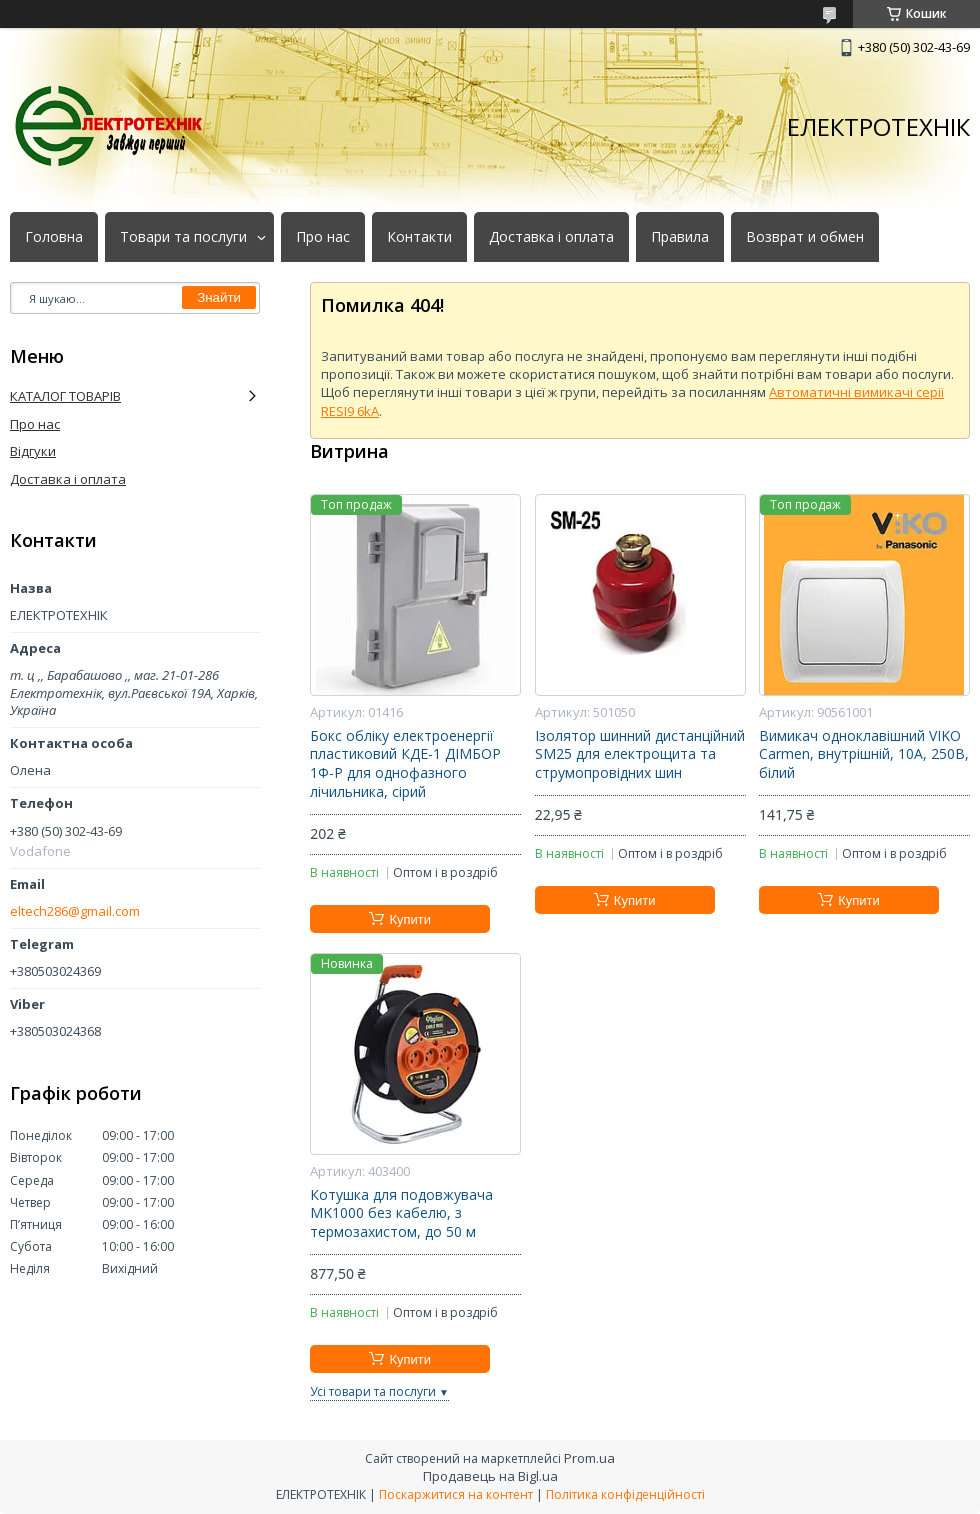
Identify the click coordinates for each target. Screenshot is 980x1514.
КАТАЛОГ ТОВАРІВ (65, 396)
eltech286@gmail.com (75, 911)
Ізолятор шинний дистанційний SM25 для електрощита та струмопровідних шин (640, 755)
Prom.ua (589, 1458)
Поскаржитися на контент (456, 1494)
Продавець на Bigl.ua (490, 1476)
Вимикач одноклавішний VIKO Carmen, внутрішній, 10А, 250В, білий (864, 755)
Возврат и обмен (805, 237)
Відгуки (33, 451)
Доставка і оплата (551, 237)
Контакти (419, 237)
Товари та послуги (183, 237)
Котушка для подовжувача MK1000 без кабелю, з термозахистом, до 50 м (401, 1214)
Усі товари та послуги (373, 1391)
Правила (680, 237)
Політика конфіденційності (625, 1494)
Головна (54, 237)
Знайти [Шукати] (219, 297)
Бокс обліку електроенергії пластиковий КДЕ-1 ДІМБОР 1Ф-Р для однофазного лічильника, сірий (405, 764)
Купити (410, 919)
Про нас (323, 237)
